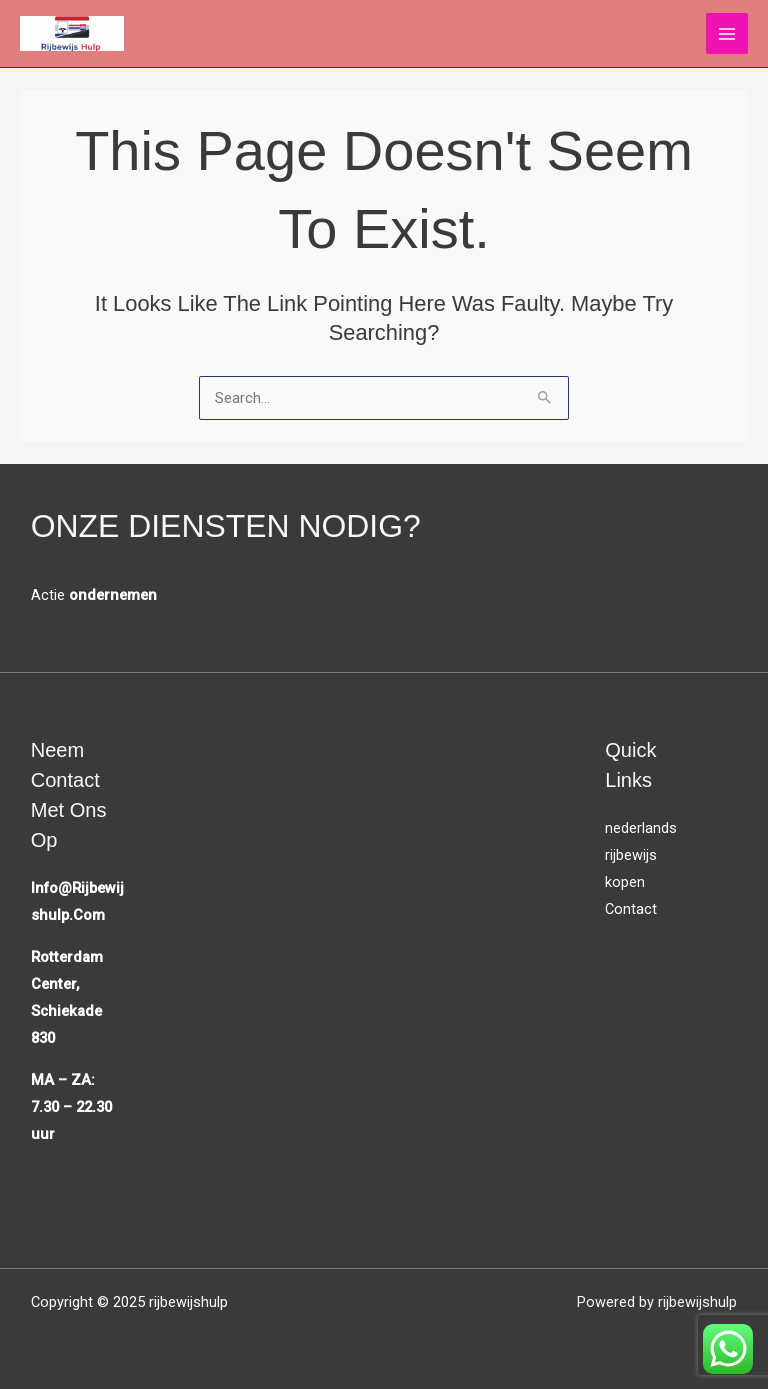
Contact (631, 909)
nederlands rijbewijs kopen (641, 855)
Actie (94, 595)
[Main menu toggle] (727, 34)
